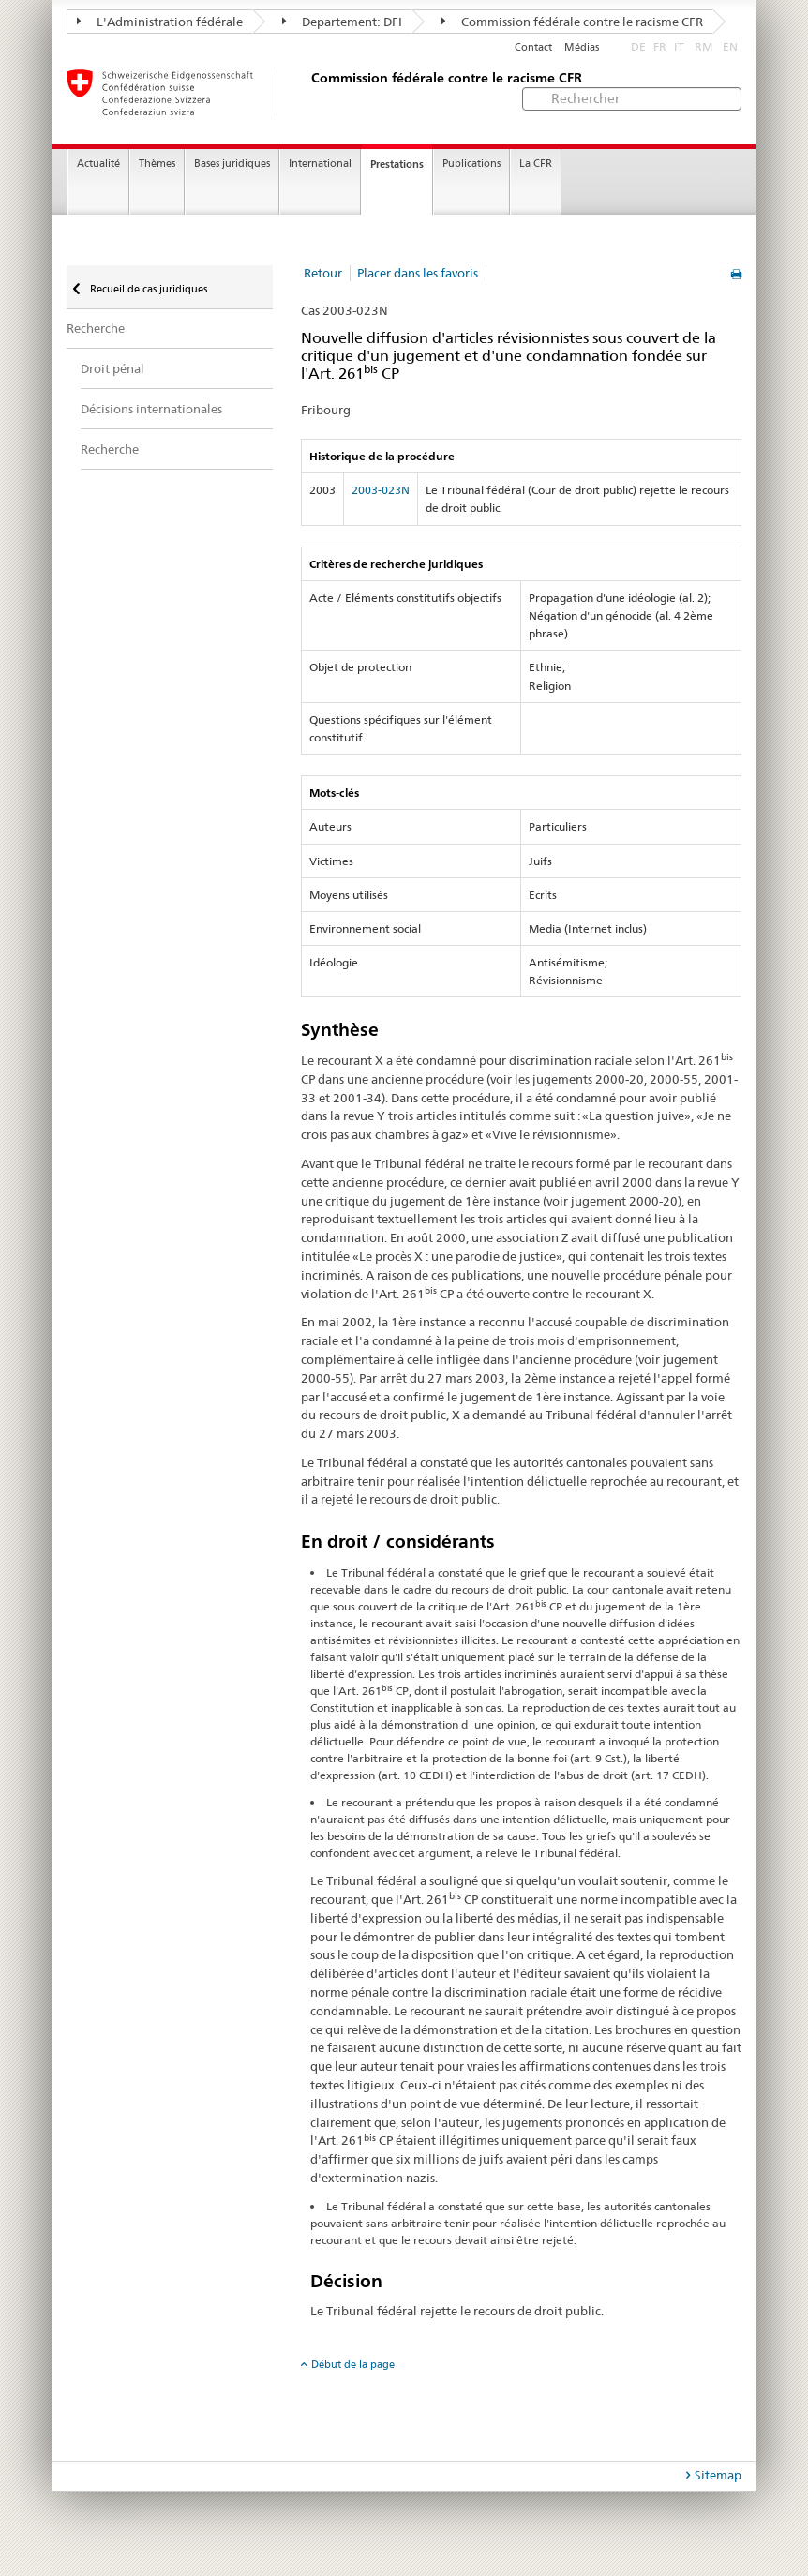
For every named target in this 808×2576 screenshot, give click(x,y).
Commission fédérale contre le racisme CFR (572, 21)
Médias (581, 47)
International (320, 163)
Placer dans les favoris (417, 272)
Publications (471, 163)
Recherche (96, 328)
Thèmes (157, 163)
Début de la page (353, 2364)
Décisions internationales (151, 408)
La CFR (535, 163)
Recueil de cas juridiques (147, 288)
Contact (533, 47)
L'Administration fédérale (160, 21)
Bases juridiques (232, 163)
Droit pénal (112, 368)
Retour (323, 272)
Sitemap (718, 2474)
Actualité (98, 163)
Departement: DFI (342, 21)
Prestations (397, 164)
